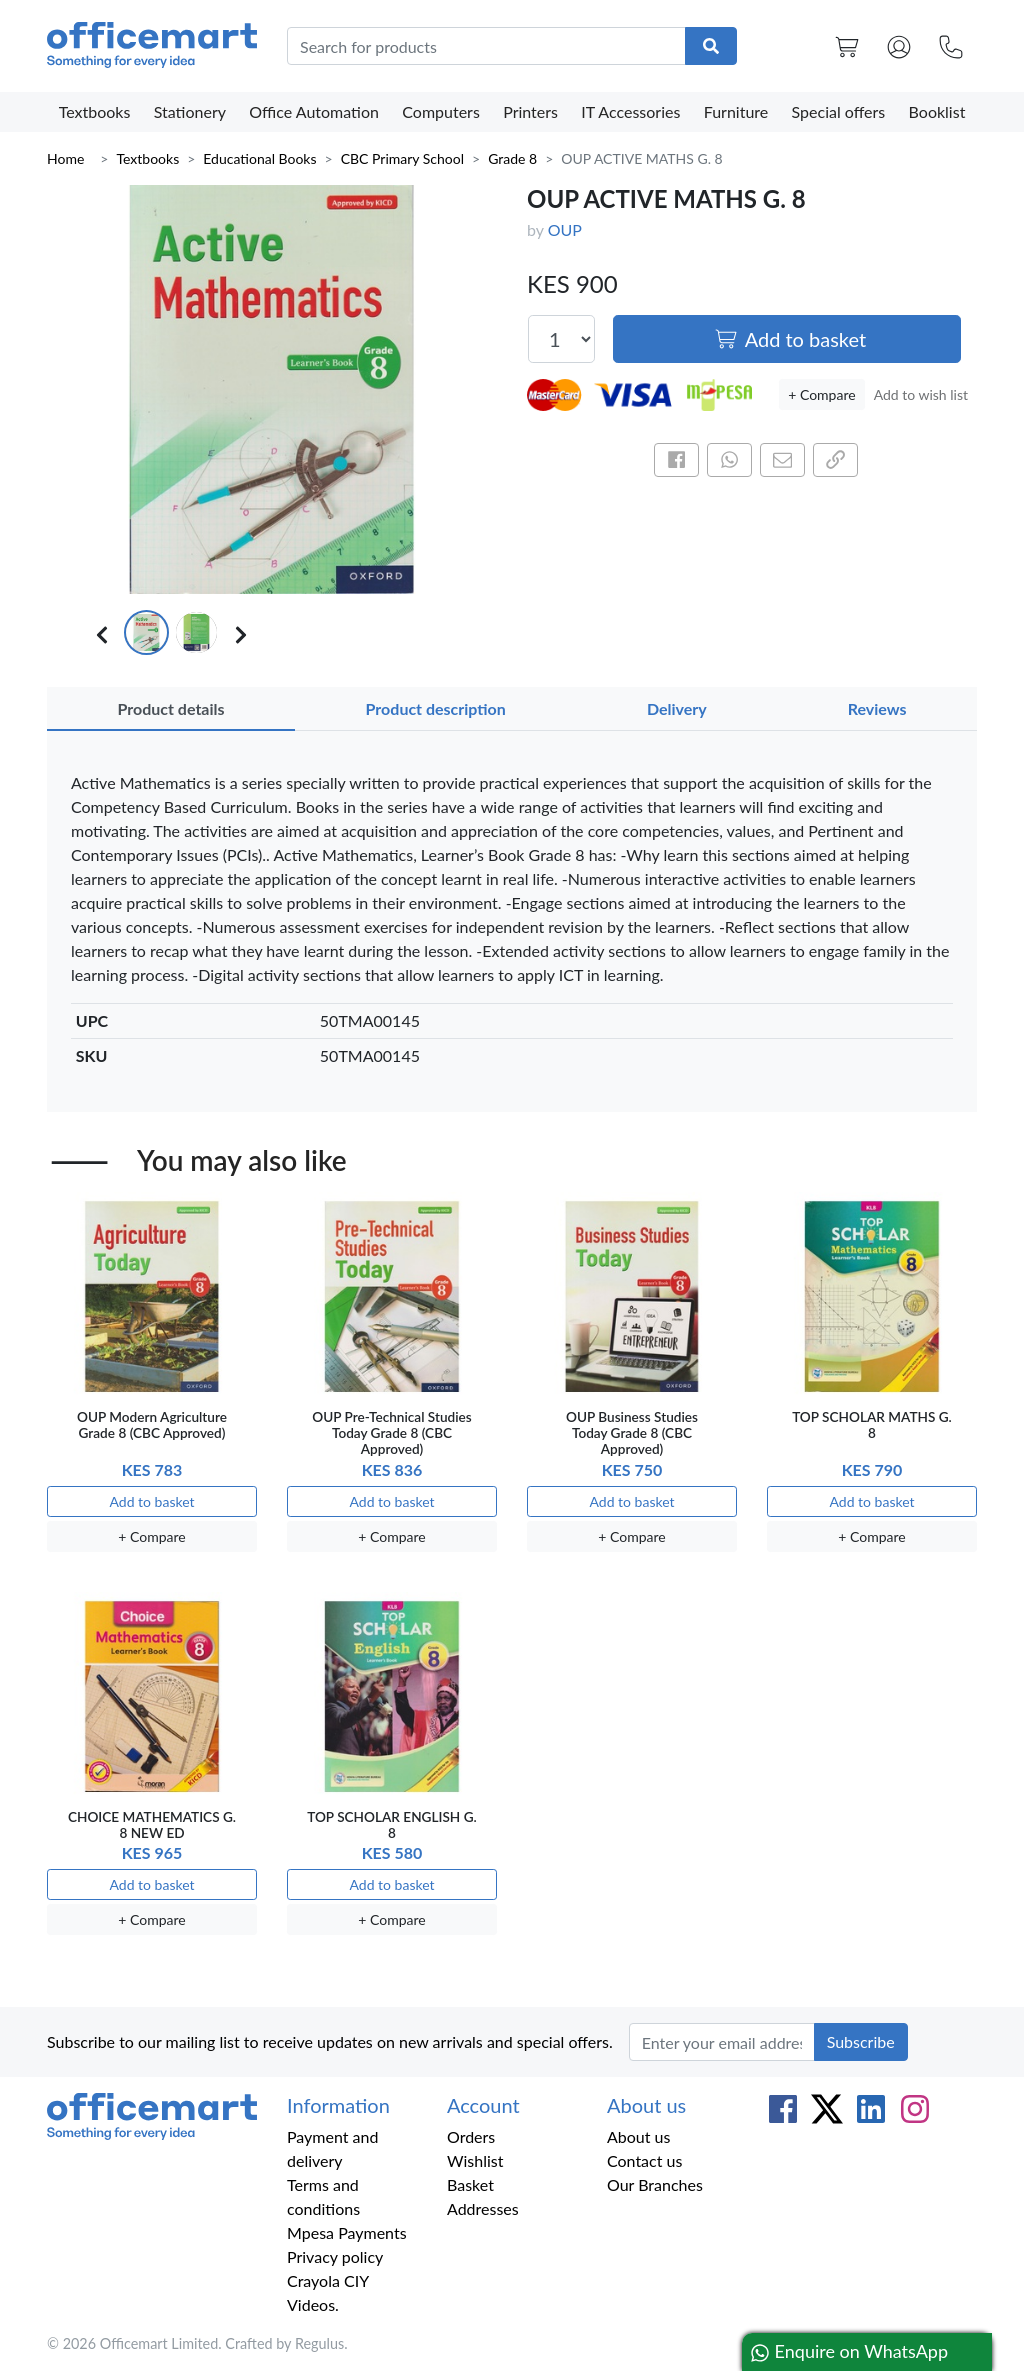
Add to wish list (921, 394)
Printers (530, 111)
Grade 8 (512, 158)
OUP (565, 229)
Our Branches (655, 2184)
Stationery (190, 111)
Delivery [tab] (677, 708)
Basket (470, 2184)
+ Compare (821, 394)
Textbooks (95, 111)
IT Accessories (630, 111)
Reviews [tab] (877, 708)
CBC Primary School (402, 158)
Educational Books (259, 158)
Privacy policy (335, 2256)
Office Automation (314, 111)
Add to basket (790, 339)
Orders (471, 2136)
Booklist (937, 111)
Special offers (839, 111)
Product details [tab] (171, 708)
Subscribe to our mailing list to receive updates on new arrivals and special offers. (330, 2041)
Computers (441, 111)
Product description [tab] (436, 708)
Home (65, 158)
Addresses (483, 2208)
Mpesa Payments (347, 2232)
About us (638, 2136)
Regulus (319, 2343)
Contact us (644, 2160)
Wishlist (475, 2160)
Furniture (736, 111)
